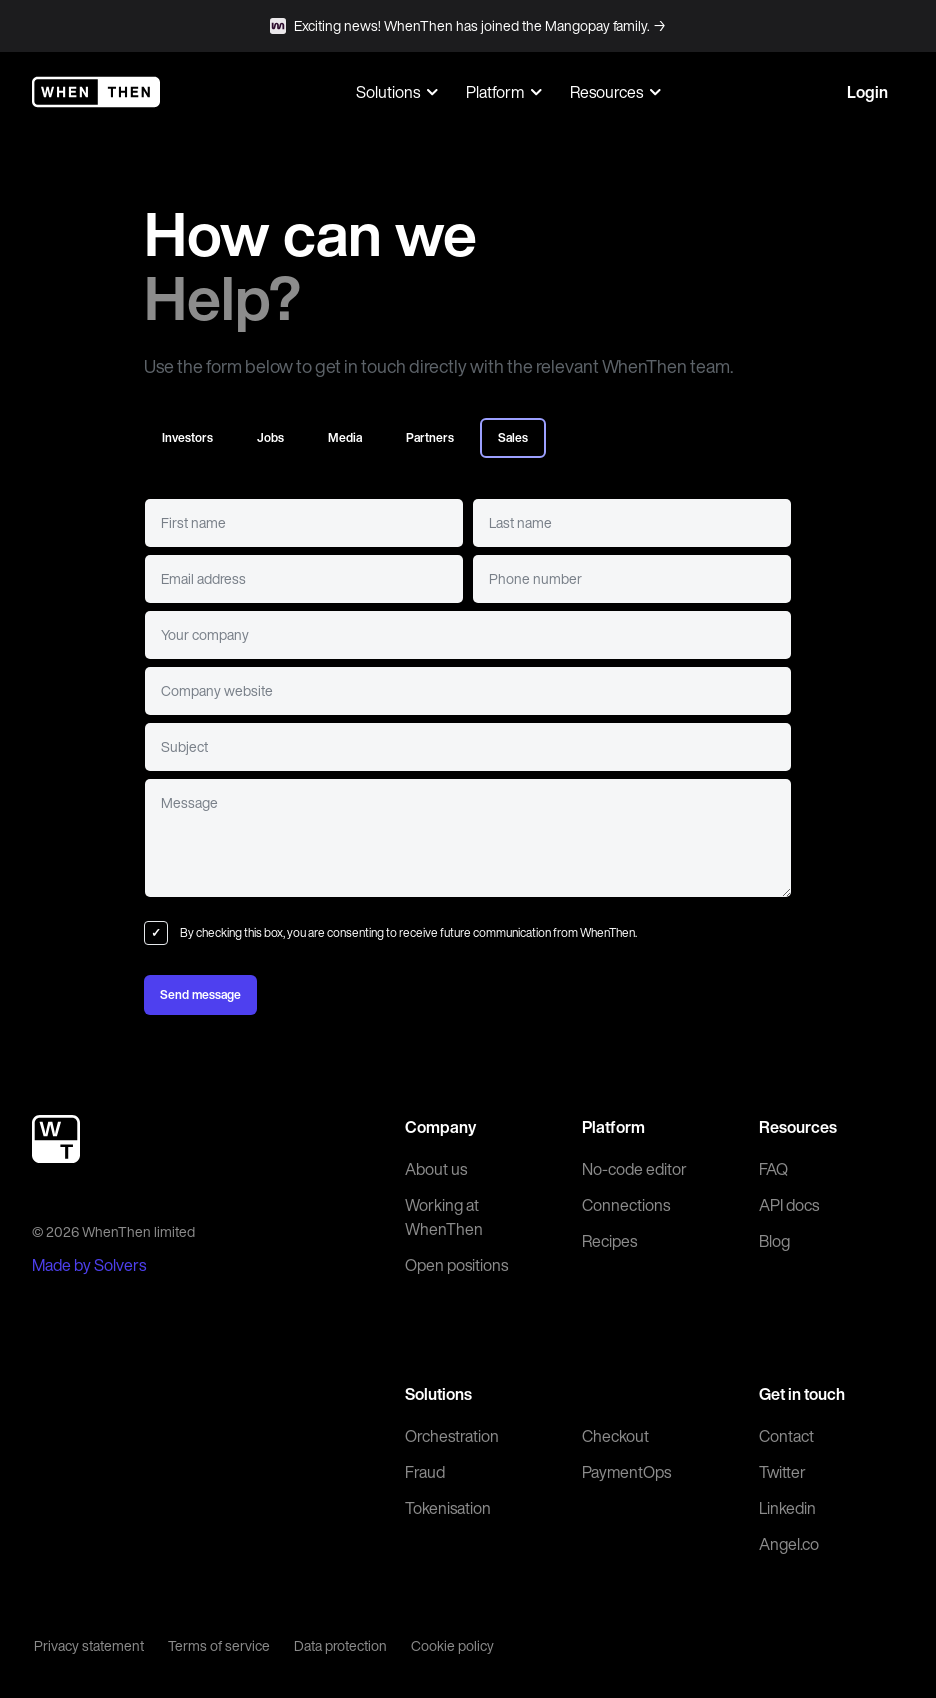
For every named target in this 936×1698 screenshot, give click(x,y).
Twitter (782, 1472)
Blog (774, 1241)
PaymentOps (626, 1472)
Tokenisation (448, 1508)
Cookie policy (452, 1645)
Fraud (425, 1472)
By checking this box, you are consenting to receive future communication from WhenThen (407, 932)
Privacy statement (89, 1645)
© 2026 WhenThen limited (113, 1231)
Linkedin (787, 1508)
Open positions (456, 1265)
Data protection (340, 1645)
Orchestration (452, 1436)
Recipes (609, 1241)
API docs (789, 1205)
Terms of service (219, 1645)
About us (436, 1169)
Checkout (615, 1436)
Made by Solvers (89, 1265)
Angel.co (789, 1544)
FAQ (773, 1169)
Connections (626, 1205)
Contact (786, 1436)
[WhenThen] (96, 92)
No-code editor (634, 1169)
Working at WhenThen (444, 1217)
